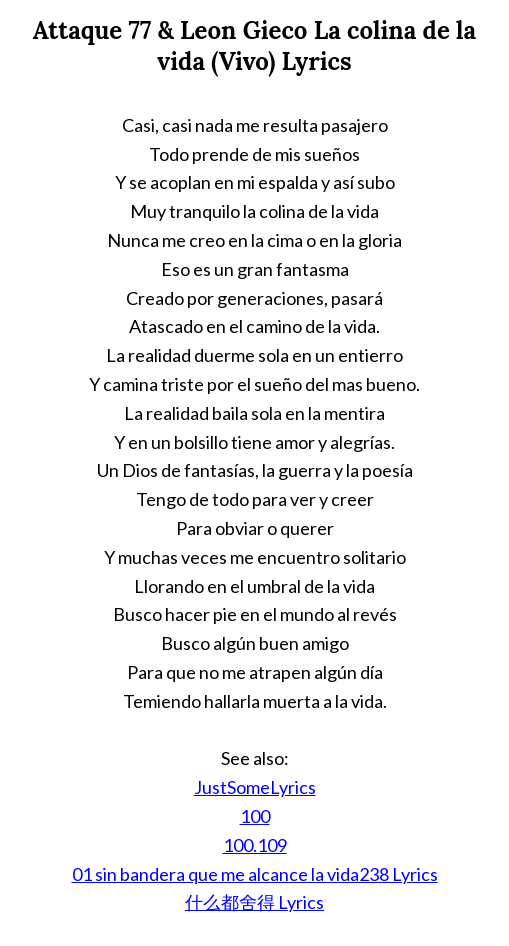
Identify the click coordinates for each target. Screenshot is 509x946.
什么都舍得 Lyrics (254, 902)
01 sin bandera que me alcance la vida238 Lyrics (255, 874)
